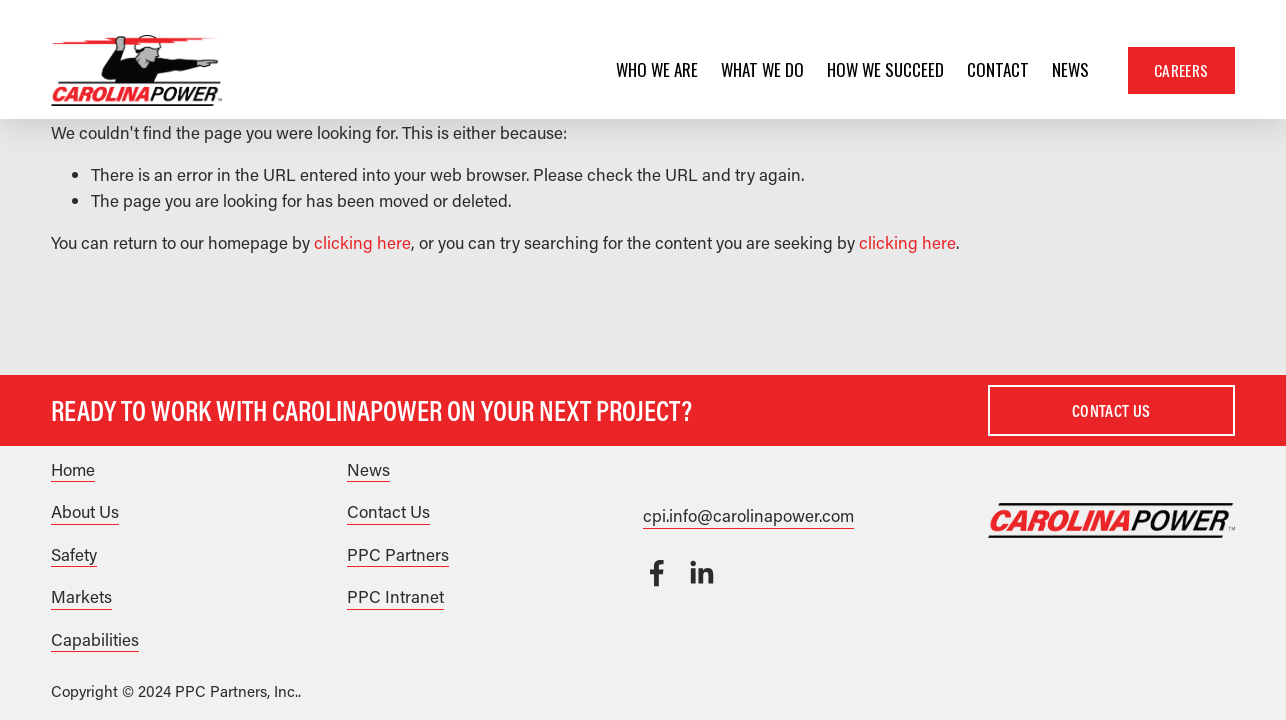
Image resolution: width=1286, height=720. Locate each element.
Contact (998, 70)
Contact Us (1111, 410)
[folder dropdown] (657, 70)
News (1070, 70)
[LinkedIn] (701, 573)
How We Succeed (885, 70)
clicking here (362, 242)
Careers (1181, 70)
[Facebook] (657, 573)
